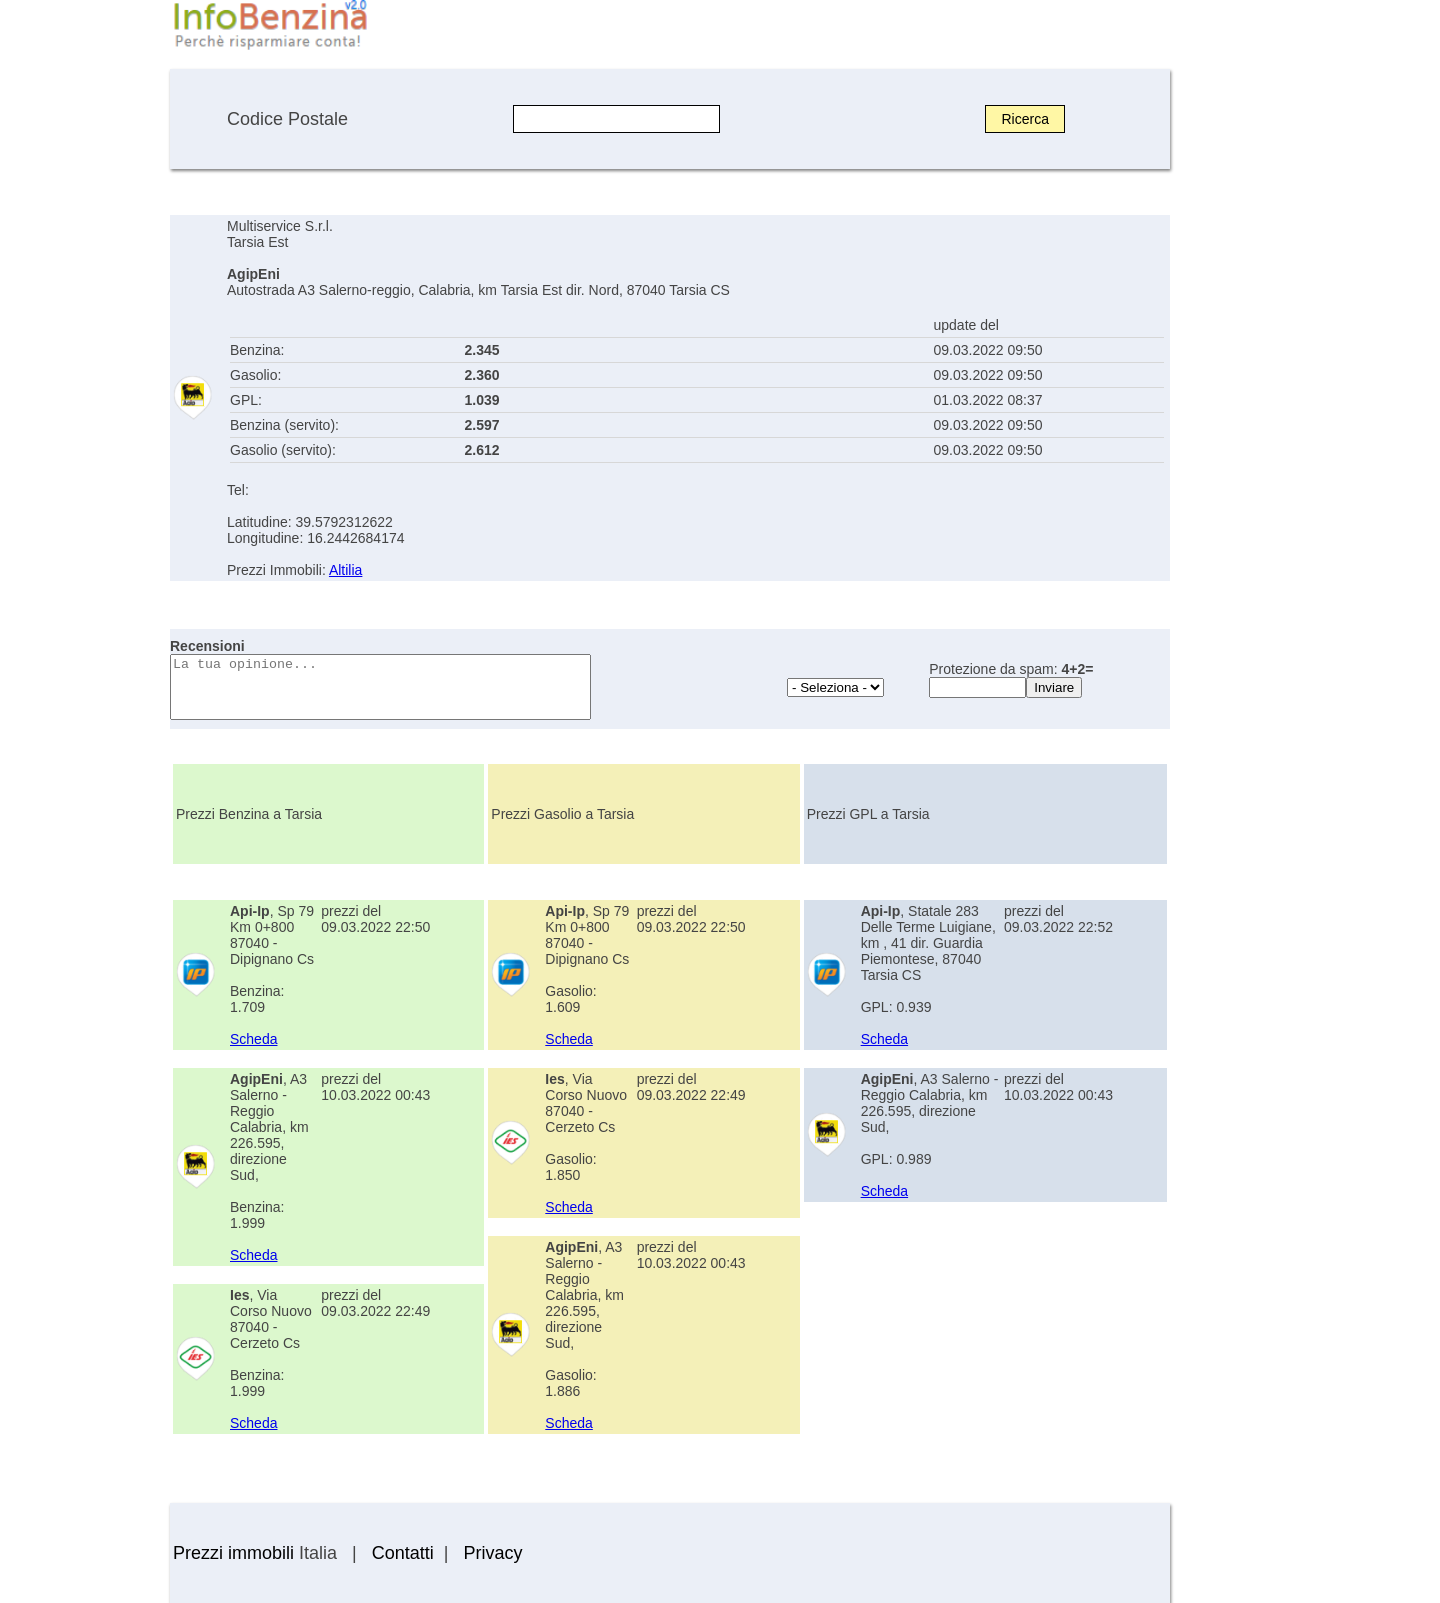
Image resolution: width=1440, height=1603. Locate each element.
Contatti (403, 1553)
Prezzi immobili (233, 1553)
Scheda (253, 1039)
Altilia (345, 570)
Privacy (492, 1553)
